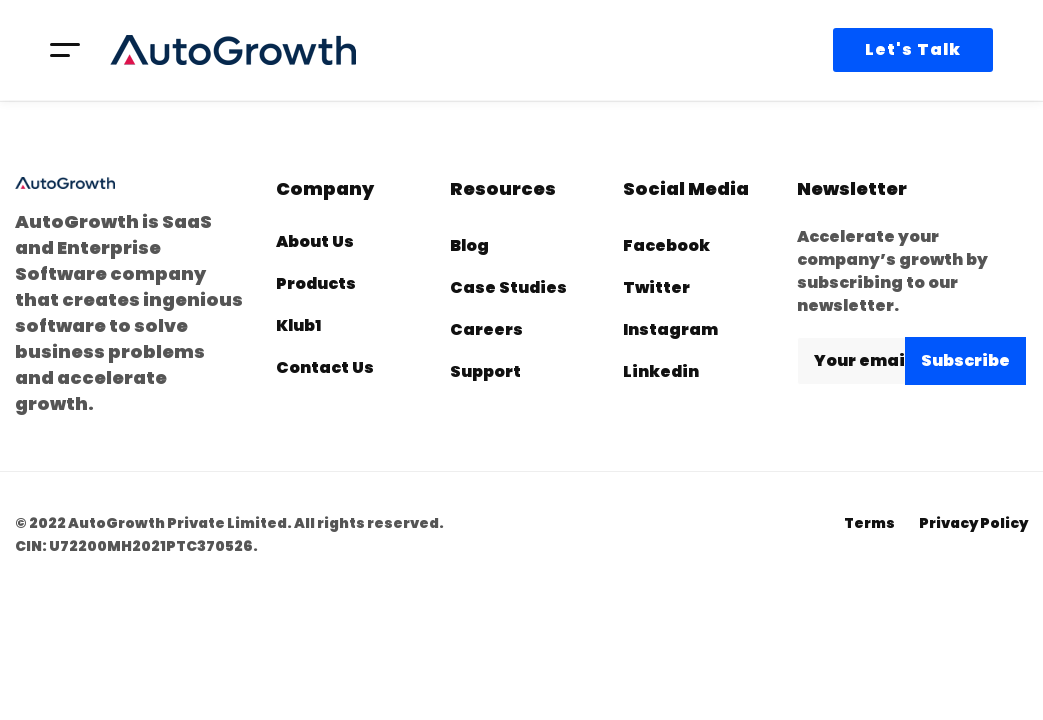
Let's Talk (913, 49)
